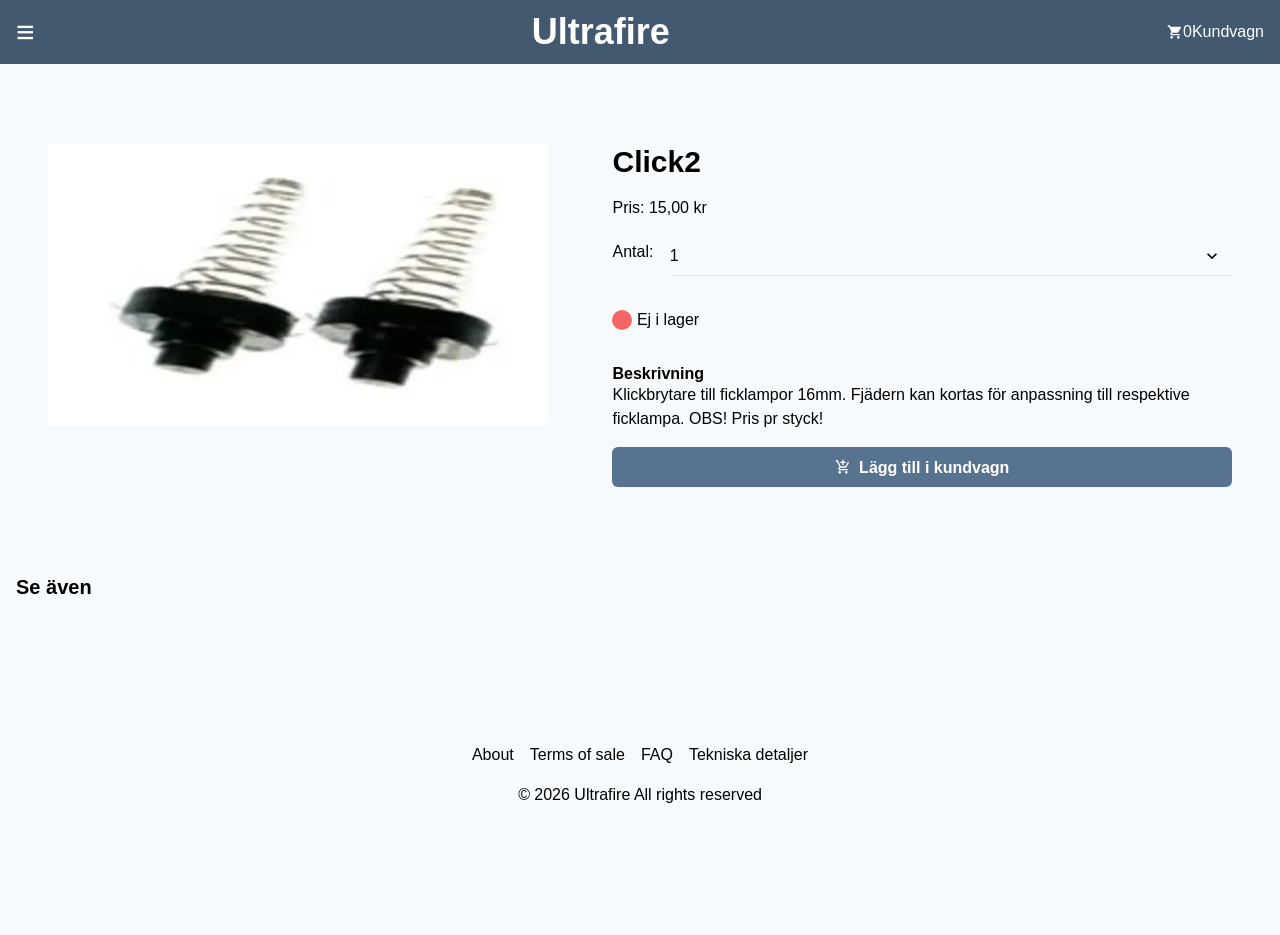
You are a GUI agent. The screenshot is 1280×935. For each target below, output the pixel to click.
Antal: (634, 251)
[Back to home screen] (601, 31)
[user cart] (1215, 32)
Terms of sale (577, 754)
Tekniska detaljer (748, 754)
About (493, 754)
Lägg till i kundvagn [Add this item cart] (922, 467)
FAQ (657, 754)
